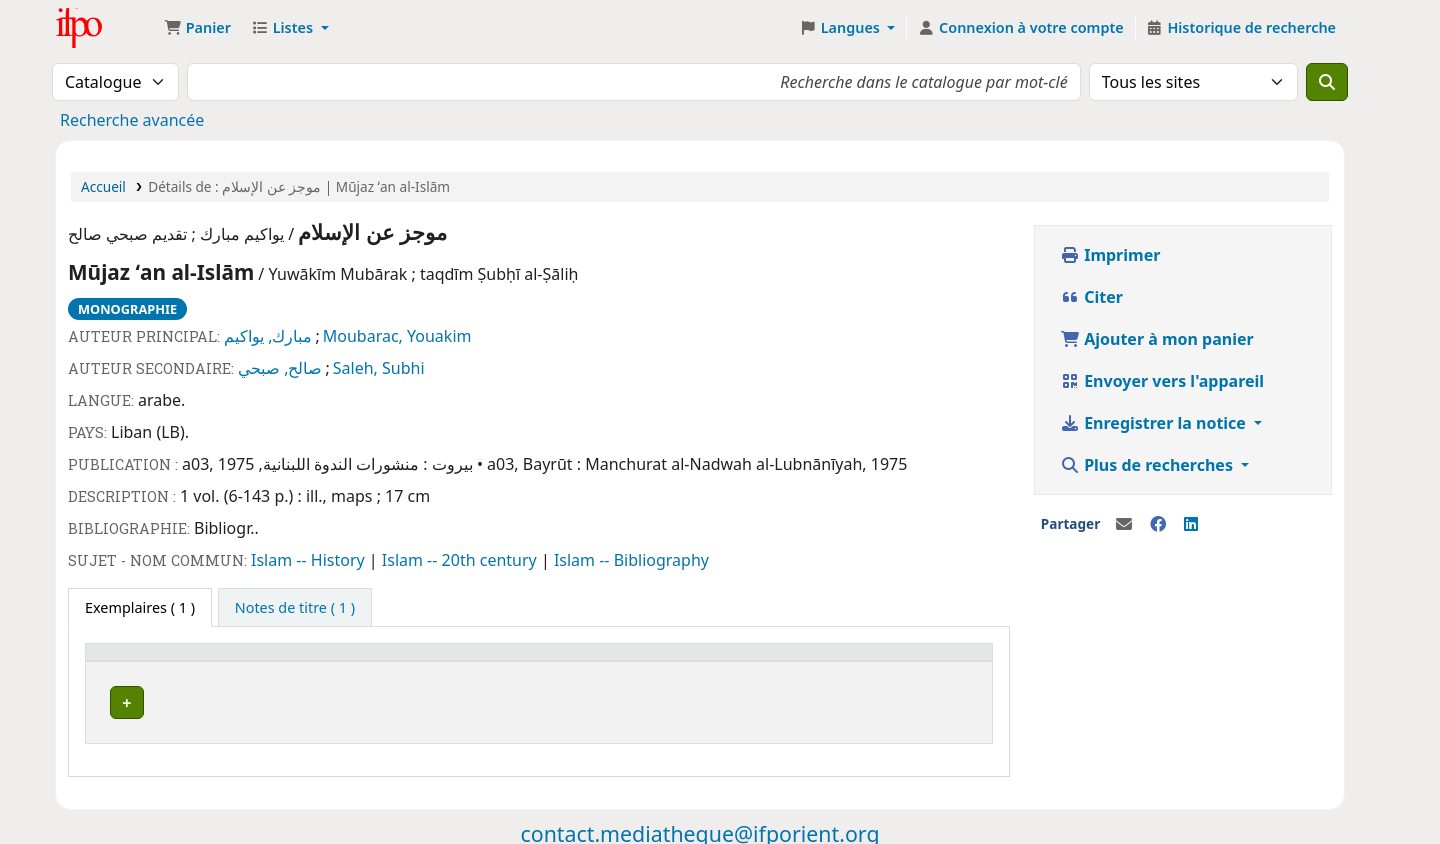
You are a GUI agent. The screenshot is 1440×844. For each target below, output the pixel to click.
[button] (197, 28)
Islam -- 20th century (461, 560)
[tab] (295, 608)
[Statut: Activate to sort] (633, 662)
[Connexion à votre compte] (1020, 28)
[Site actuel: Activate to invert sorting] (240, 662)
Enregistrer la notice (1155, 423)
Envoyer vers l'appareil (1162, 381)
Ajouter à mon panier (1157, 339)
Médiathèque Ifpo (106, 28)
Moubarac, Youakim (397, 336)
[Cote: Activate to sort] (470, 662)
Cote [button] (418, 661)
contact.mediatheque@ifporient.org (699, 827)
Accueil (103, 186)
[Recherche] (1327, 82)
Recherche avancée (132, 120)
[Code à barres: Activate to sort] (855, 662)
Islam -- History (310, 560)
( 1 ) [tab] (140, 607)
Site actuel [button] (131, 661)
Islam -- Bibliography (631, 560)
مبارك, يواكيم (268, 336)
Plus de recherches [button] (1148, 465)
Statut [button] (578, 661)
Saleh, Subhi (379, 368)
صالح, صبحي (280, 368)
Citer (1091, 297)
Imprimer (1110, 255)
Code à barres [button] (776, 661)
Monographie (127, 309)
